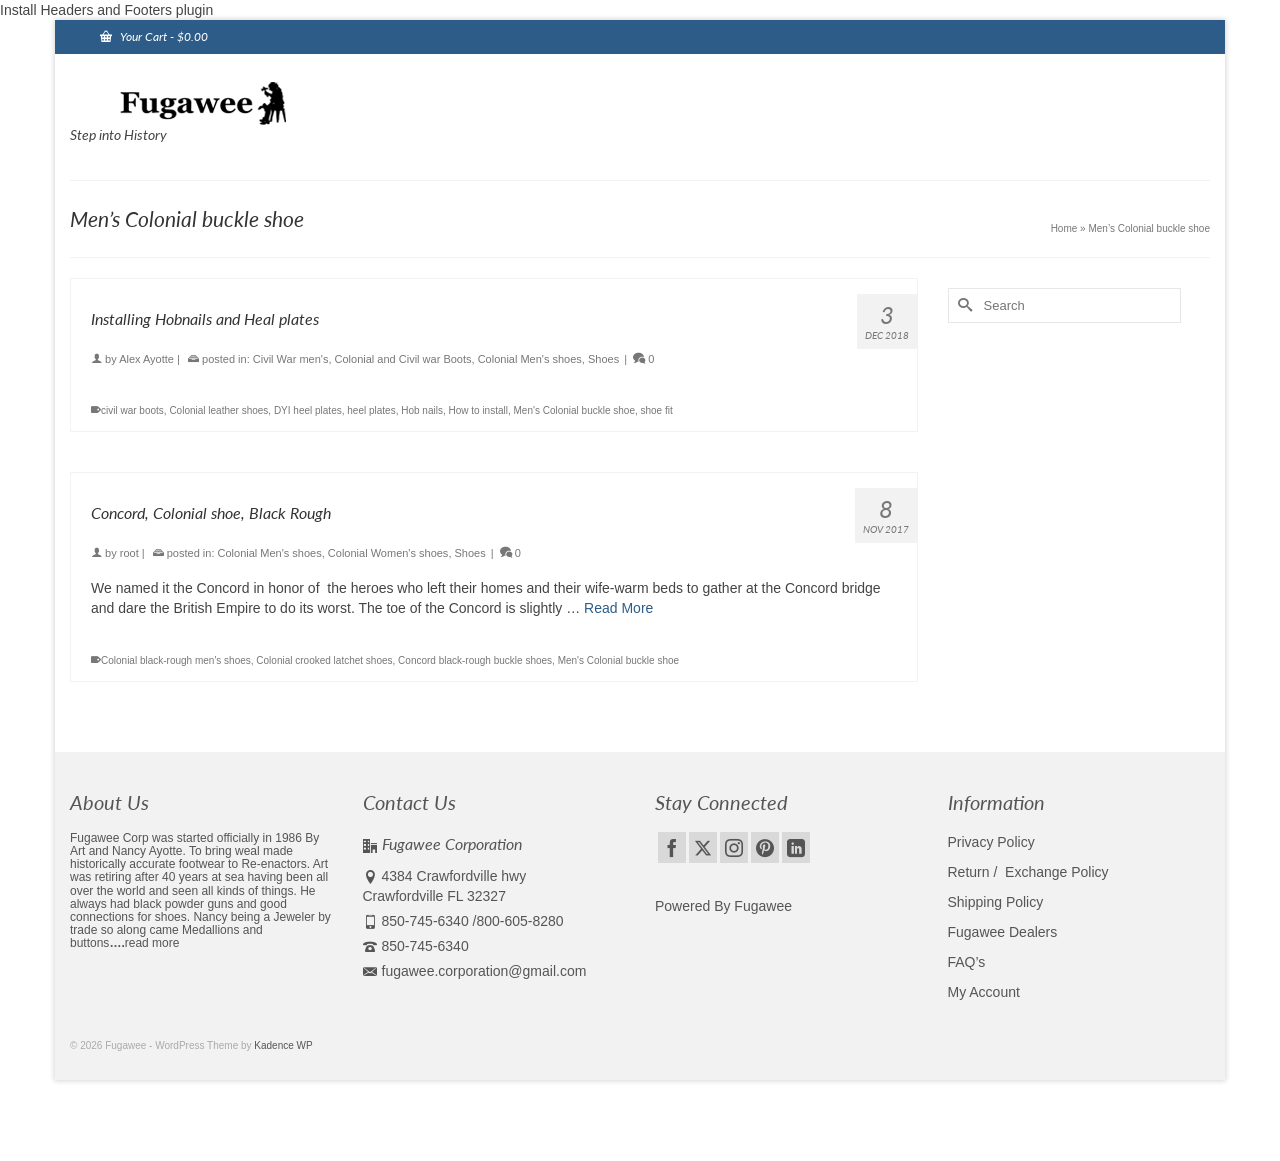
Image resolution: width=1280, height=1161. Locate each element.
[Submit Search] (963, 305)
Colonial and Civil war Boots (403, 359)
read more (152, 943)
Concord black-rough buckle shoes (475, 660)
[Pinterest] (765, 847)
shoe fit (657, 410)
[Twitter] (703, 847)
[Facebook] (672, 847)
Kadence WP (283, 1045)
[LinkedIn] (796, 847)
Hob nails (422, 410)
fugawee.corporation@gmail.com (475, 971)
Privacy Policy (991, 842)
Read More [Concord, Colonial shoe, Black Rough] (618, 608)
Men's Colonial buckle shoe (574, 410)
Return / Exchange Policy (1028, 872)
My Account (984, 992)
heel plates (371, 410)
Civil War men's (291, 359)
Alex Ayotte (146, 359)
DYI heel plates (308, 410)
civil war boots (132, 410)
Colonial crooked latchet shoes (324, 660)
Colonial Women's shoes (388, 553)
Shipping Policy (996, 902)
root (129, 553)
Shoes (603, 359)
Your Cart (154, 36)
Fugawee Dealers (1005, 932)
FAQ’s (967, 962)
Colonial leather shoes (218, 410)
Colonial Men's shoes (530, 359)
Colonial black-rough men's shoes (176, 660)
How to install (477, 410)
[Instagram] (734, 847)
